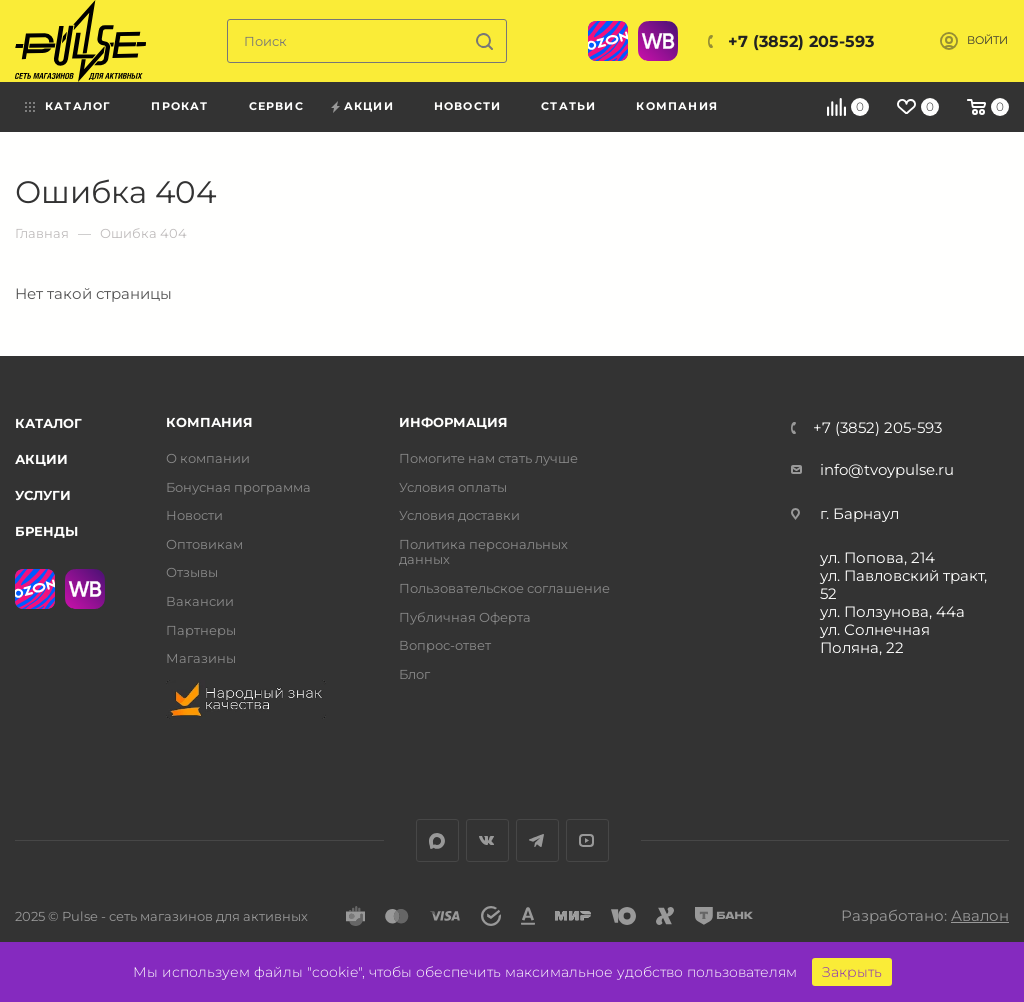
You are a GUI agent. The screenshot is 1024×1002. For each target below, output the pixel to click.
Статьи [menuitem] (568, 106)
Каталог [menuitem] (78, 106)
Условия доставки (459, 515)
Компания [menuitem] (677, 106)
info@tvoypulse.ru (887, 469)
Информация (453, 422)
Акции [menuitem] (369, 106)
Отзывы (192, 572)
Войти (987, 40)
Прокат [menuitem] (179, 106)
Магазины (201, 658)
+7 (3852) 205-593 (801, 41)
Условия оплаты (453, 487)
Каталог (48, 423)
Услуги (43, 495)
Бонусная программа (238, 487)
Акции (41, 459)
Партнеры (201, 630)
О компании (208, 458)
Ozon (608, 41)
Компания (209, 422)
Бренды (46, 531)
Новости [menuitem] (467, 106)
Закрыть (852, 972)
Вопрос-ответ (445, 645)
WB (658, 41)
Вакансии (200, 601)
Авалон (980, 915)
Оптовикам (204, 544)
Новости (194, 515)
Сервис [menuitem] (276, 106)
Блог (414, 674)
